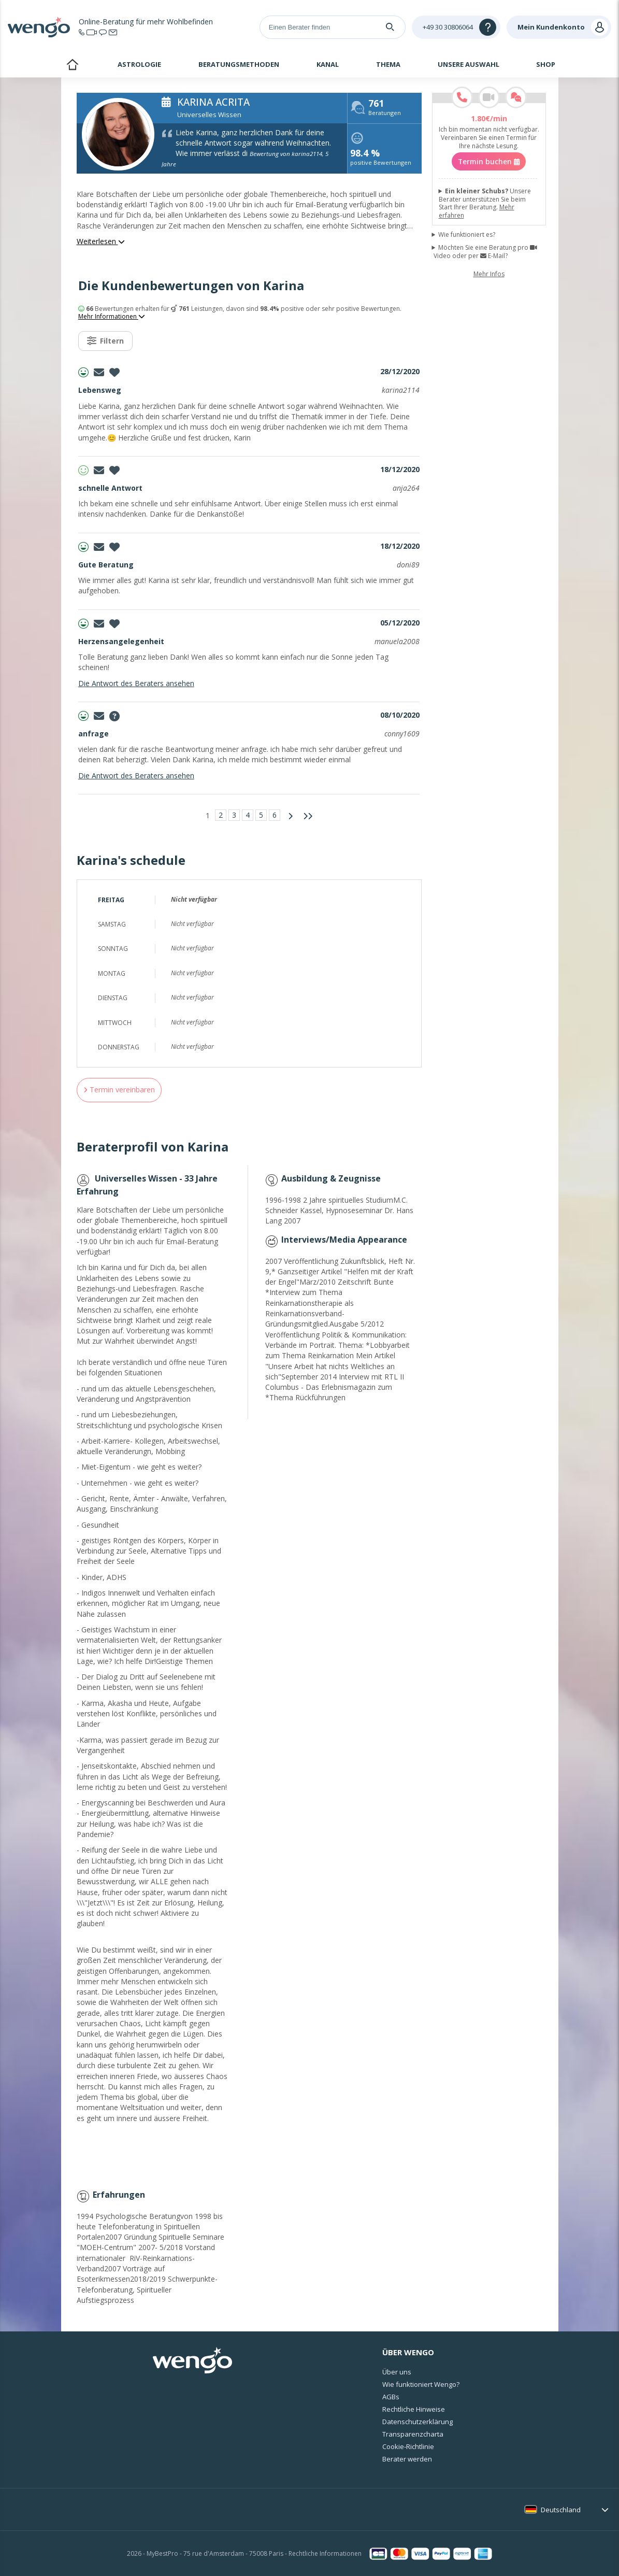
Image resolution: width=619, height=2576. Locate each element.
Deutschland (561, 2509)
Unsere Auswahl (468, 64)
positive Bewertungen (380, 158)
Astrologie (139, 64)
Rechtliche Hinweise (413, 2409)
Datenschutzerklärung (417, 2421)
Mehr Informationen (111, 316)
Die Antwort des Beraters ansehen (136, 683)
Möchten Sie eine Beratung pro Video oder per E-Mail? (485, 252)
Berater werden (407, 2459)
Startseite (72, 65)
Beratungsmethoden (238, 64)
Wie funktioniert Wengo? (420, 2384)
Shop (545, 64)
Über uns (396, 2371)
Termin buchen (489, 161)
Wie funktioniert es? (466, 235)
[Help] (456, 27)
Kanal (327, 64)
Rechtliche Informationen (325, 2553)
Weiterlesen (101, 241)
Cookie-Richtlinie (408, 2446)
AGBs (390, 2396)
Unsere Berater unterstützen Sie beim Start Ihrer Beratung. (485, 203)
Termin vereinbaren (119, 1089)
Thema (388, 64)
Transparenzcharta (412, 2434)
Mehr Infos (489, 274)
